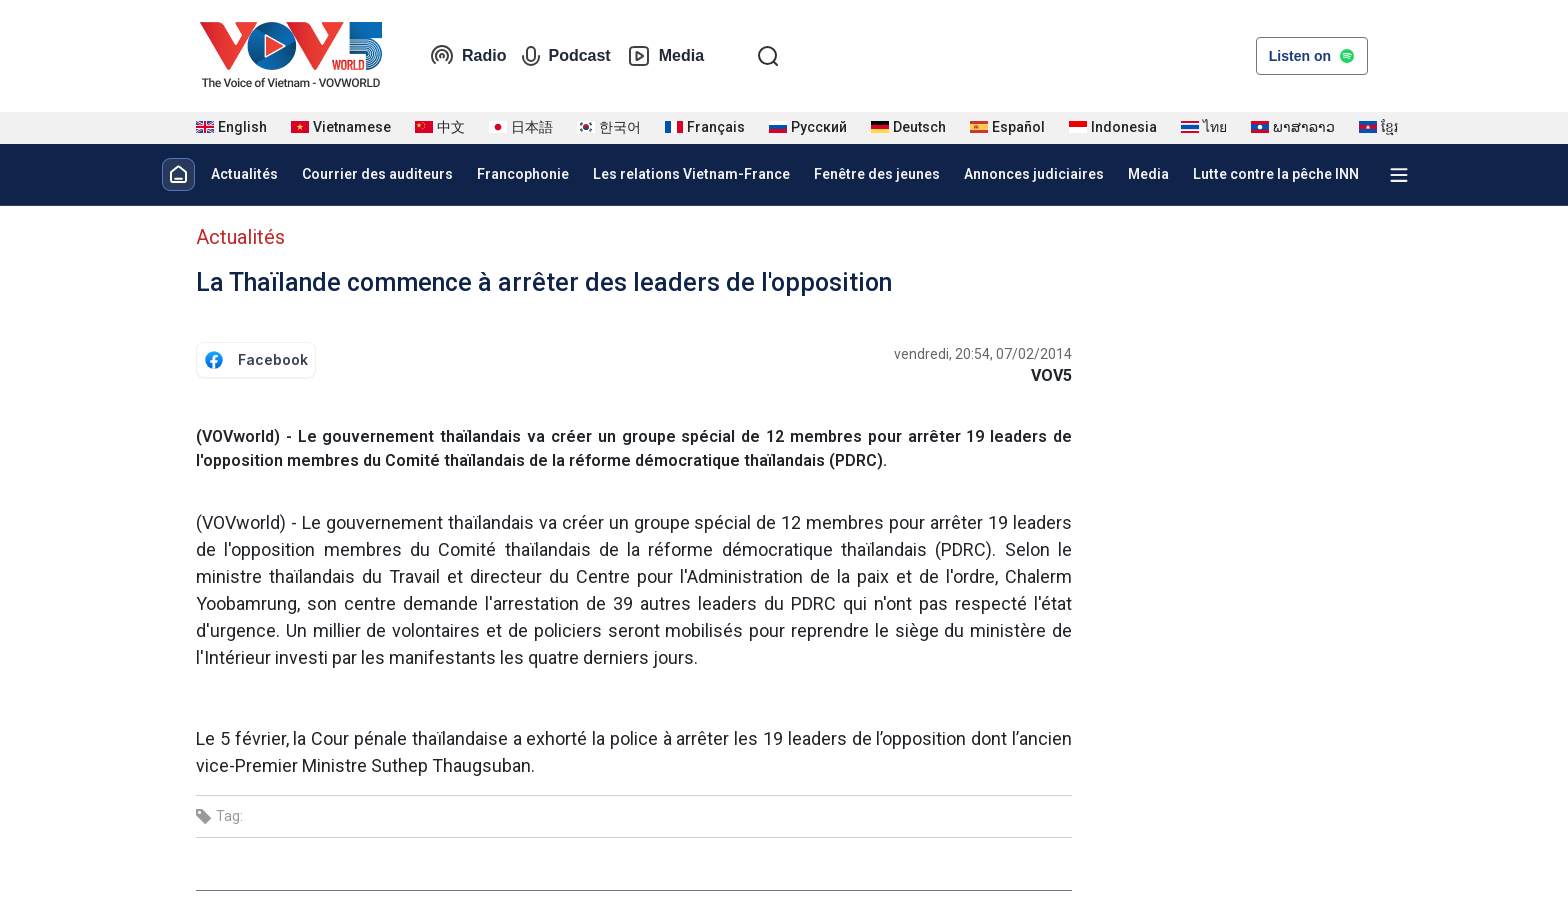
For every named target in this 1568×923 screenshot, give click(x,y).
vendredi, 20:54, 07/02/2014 (983, 354)
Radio (468, 56)
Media (665, 56)
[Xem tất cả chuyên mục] (1399, 175)
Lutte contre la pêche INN (1276, 174)
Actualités (244, 174)
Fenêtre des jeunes (877, 174)
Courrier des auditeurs (377, 174)
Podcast (566, 56)
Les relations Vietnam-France (691, 174)
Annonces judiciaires (1034, 174)
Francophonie (523, 174)
